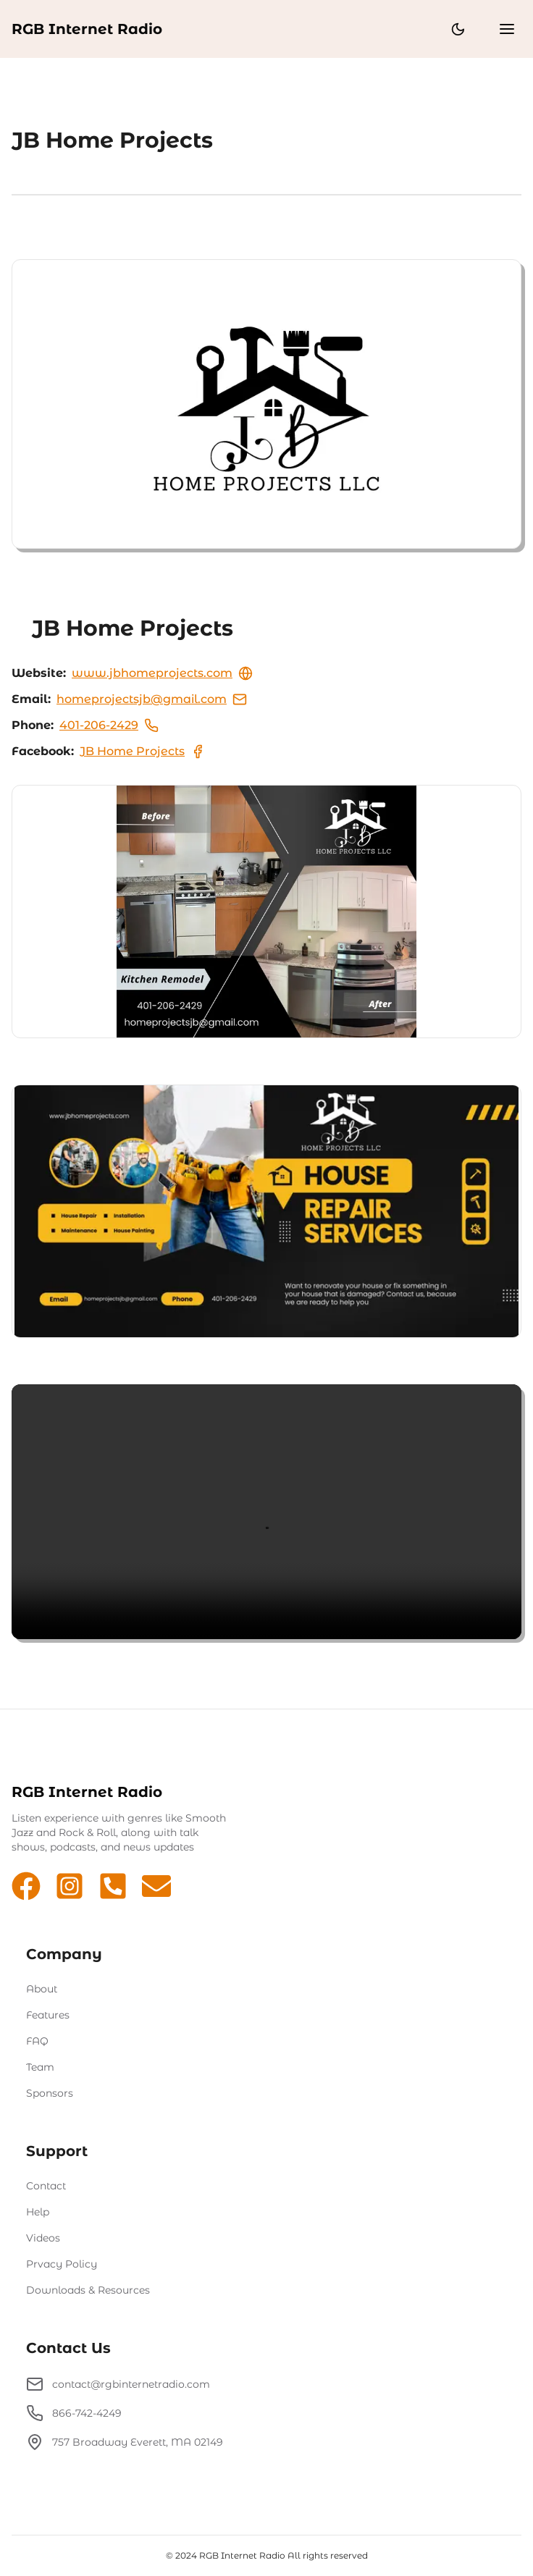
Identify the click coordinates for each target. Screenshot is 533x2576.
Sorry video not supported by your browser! (266, 1511)
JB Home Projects (142, 751)
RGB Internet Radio (87, 29)
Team (40, 2067)
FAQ (37, 2040)
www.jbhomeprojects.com (162, 673)
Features (48, 2014)
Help (37, 2211)
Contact (46, 2185)
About (41, 1988)
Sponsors (49, 2093)
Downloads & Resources (88, 2290)
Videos (43, 2237)
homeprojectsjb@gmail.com (151, 699)
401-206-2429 (109, 725)
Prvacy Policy (61, 2263)
